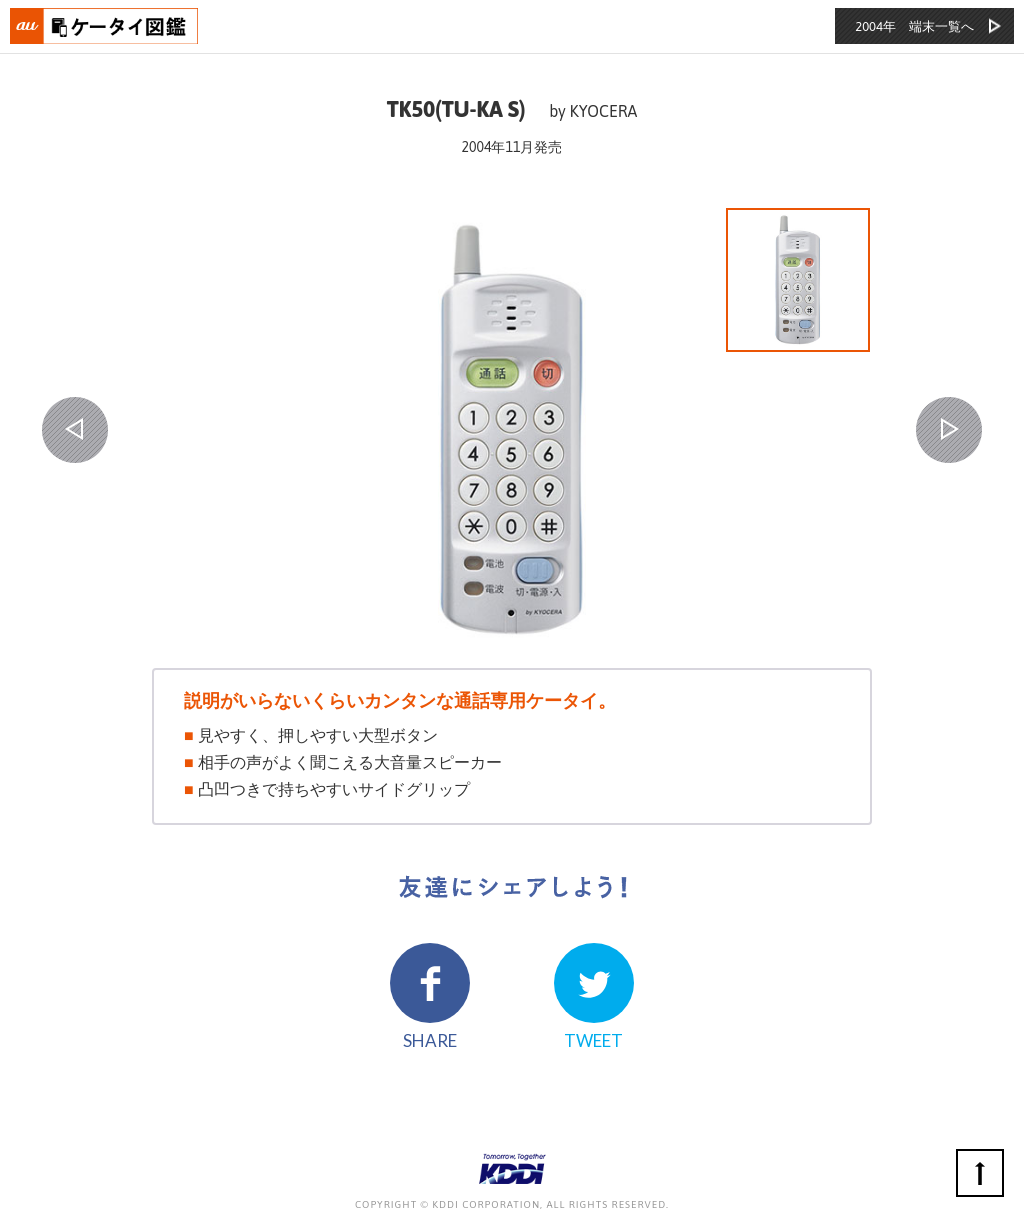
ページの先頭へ (980, 1173)
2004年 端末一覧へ (914, 26)
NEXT (949, 430)
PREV (75, 430)
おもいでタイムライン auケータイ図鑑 (105, 26)
